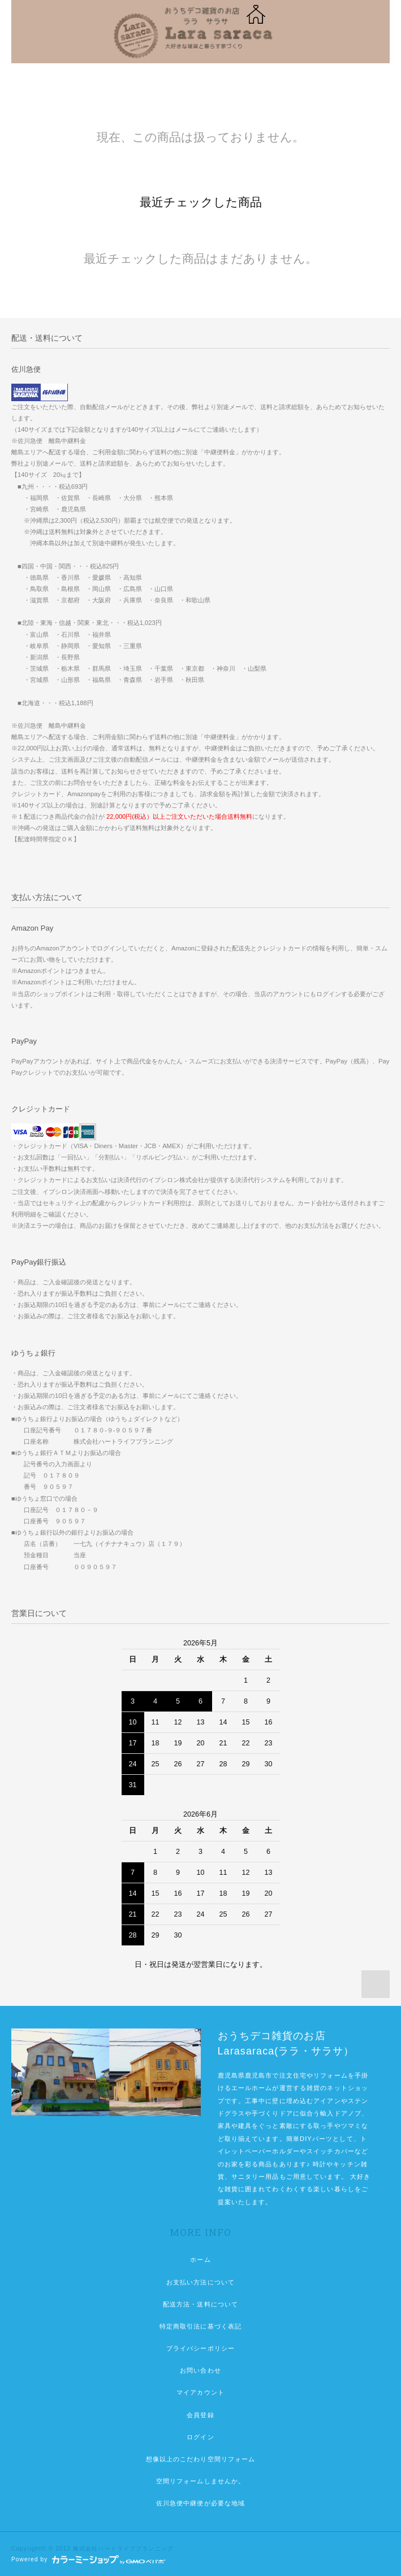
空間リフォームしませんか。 (200, 2481)
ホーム (200, 2259)
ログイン (200, 2437)
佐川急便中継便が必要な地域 (200, 2503)
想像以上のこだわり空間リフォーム (201, 2459)
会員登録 (200, 2415)
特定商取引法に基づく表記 (200, 2326)
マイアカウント (200, 2392)
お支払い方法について (200, 2282)
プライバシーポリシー (200, 2348)
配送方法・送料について (200, 2304)
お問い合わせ (200, 2370)
